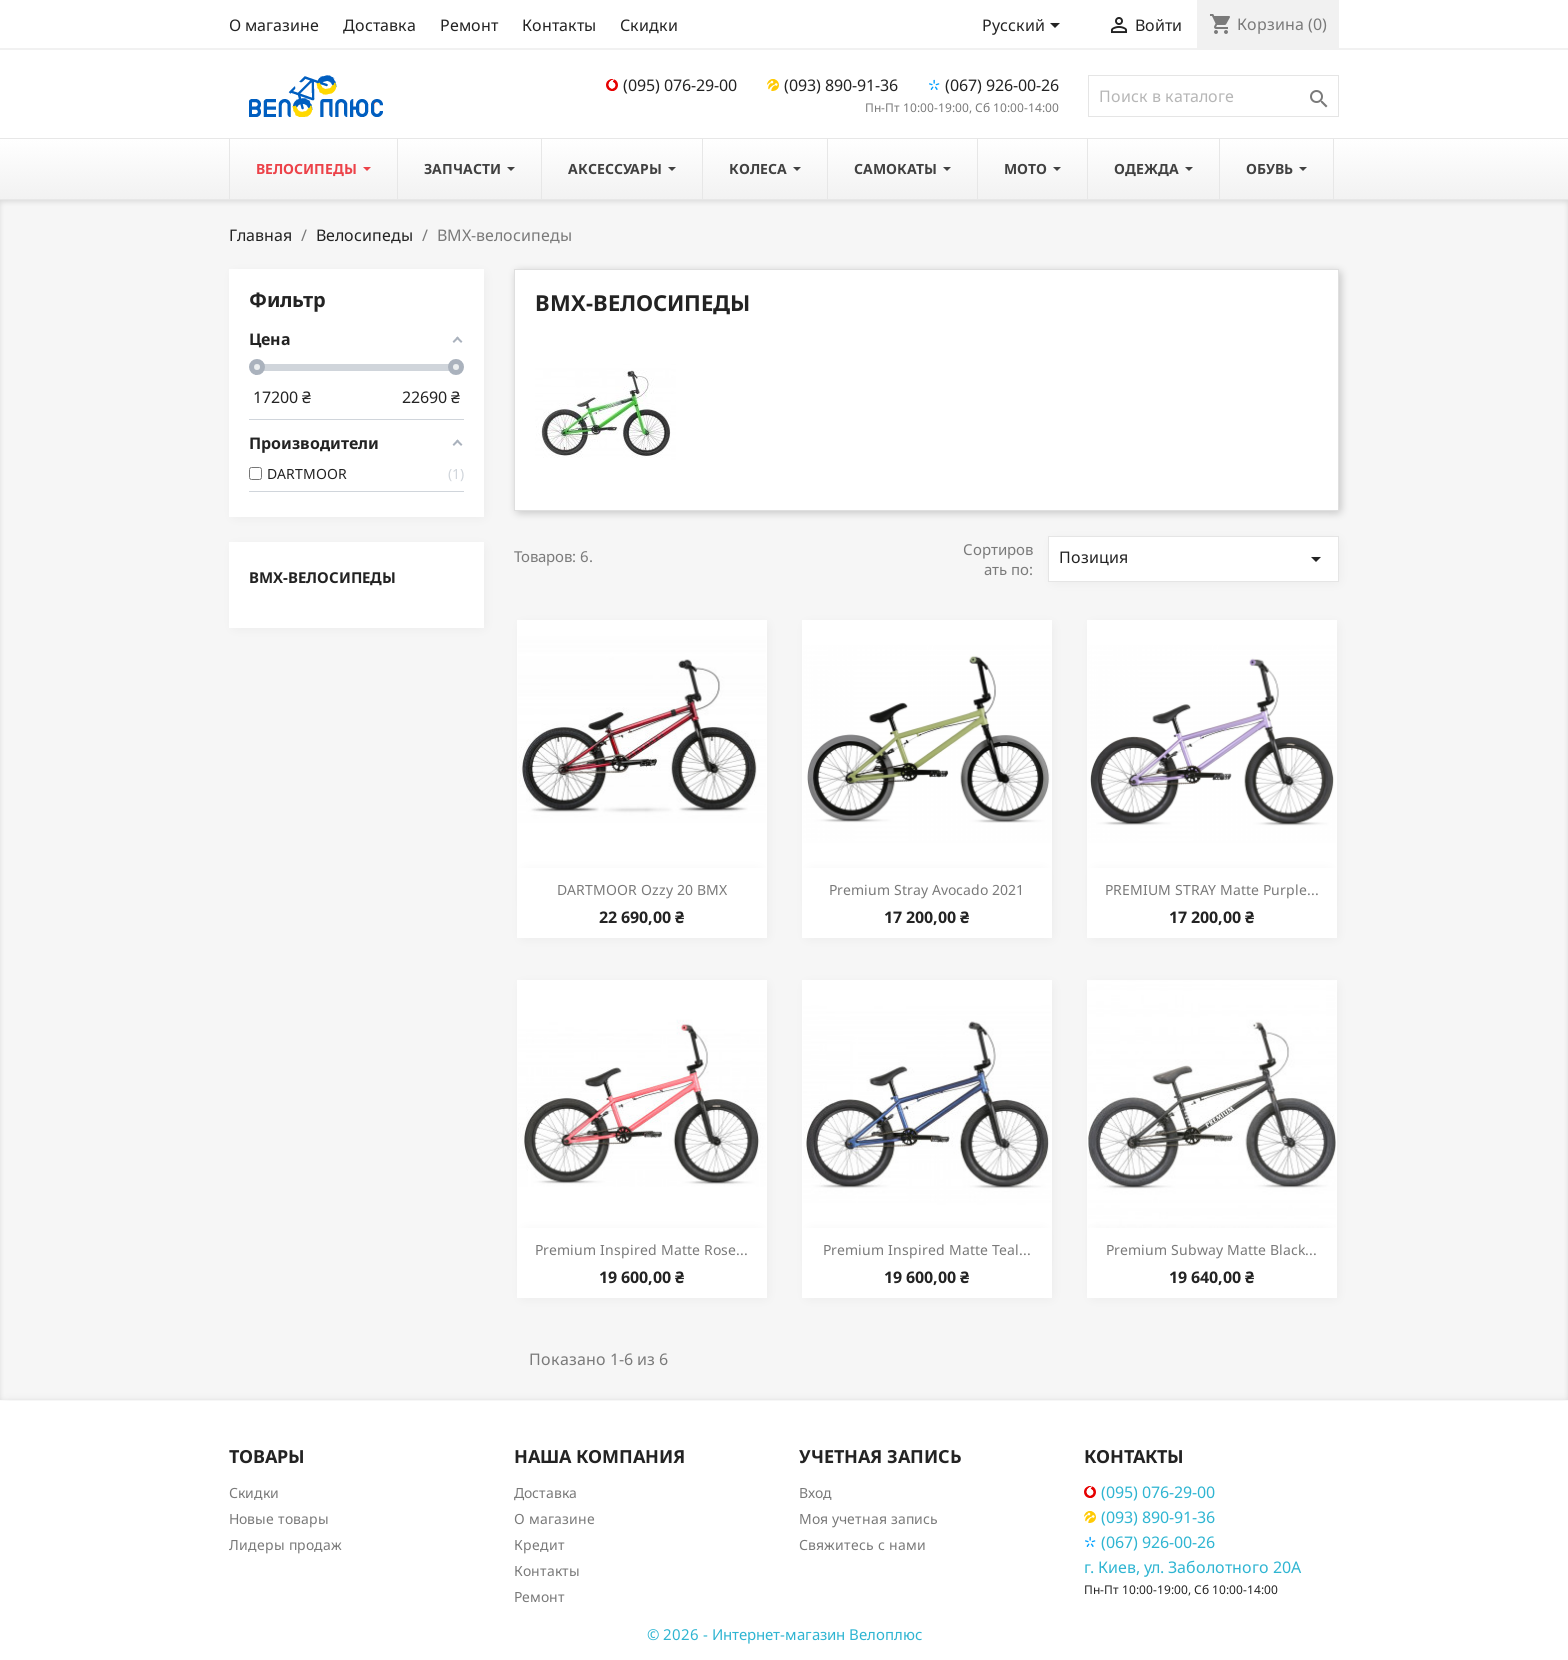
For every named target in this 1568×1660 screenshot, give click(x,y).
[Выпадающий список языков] (1024, 27)
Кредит (539, 1544)
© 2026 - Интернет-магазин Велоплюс (784, 1634)
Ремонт (469, 25)
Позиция (1193, 558)
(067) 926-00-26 (993, 85)
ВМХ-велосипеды (322, 577)
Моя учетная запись (868, 1518)
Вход (815, 1492)
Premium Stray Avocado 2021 (926, 889)
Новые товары (279, 1518)
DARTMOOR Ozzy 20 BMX (642, 889)
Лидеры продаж (285, 1544)
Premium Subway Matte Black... (1211, 1249)
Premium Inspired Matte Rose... (641, 1249)
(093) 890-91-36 (832, 85)
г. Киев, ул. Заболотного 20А (1192, 1567)
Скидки (649, 25)
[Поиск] (1213, 96)
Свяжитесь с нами (862, 1544)
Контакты (559, 25)
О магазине (274, 25)
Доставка (379, 25)
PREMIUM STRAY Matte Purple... (1212, 889)
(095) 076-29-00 (671, 85)
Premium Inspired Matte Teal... (927, 1249)
